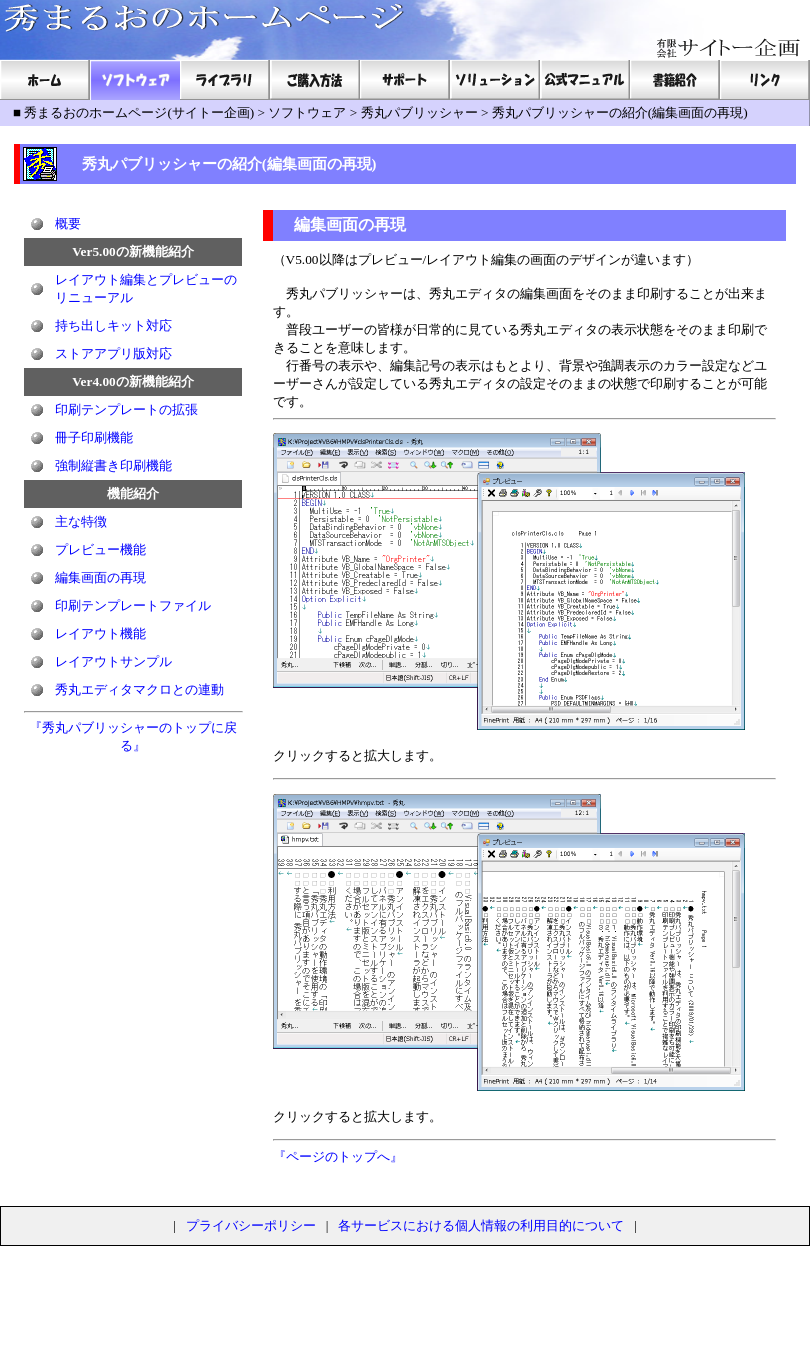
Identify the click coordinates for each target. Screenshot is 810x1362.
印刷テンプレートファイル (133, 605)
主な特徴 (81, 521)
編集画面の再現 (100, 577)
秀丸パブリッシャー (419, 112)
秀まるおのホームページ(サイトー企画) (139, 112)
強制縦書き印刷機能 (113, 465)
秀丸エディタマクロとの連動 (139, 689)
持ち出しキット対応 (113, 325)
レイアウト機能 (100, 633)
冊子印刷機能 (94, 437)
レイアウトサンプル (113, 661)
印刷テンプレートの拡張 (126, 409)
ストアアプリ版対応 (113, 353)
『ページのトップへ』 (338, 1156)
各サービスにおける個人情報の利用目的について (481, 1225)
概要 (68, 223)
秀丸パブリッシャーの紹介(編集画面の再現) (620, 112)
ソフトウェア (307, 112)
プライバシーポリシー (251, 1225)
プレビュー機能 (100, 549)
